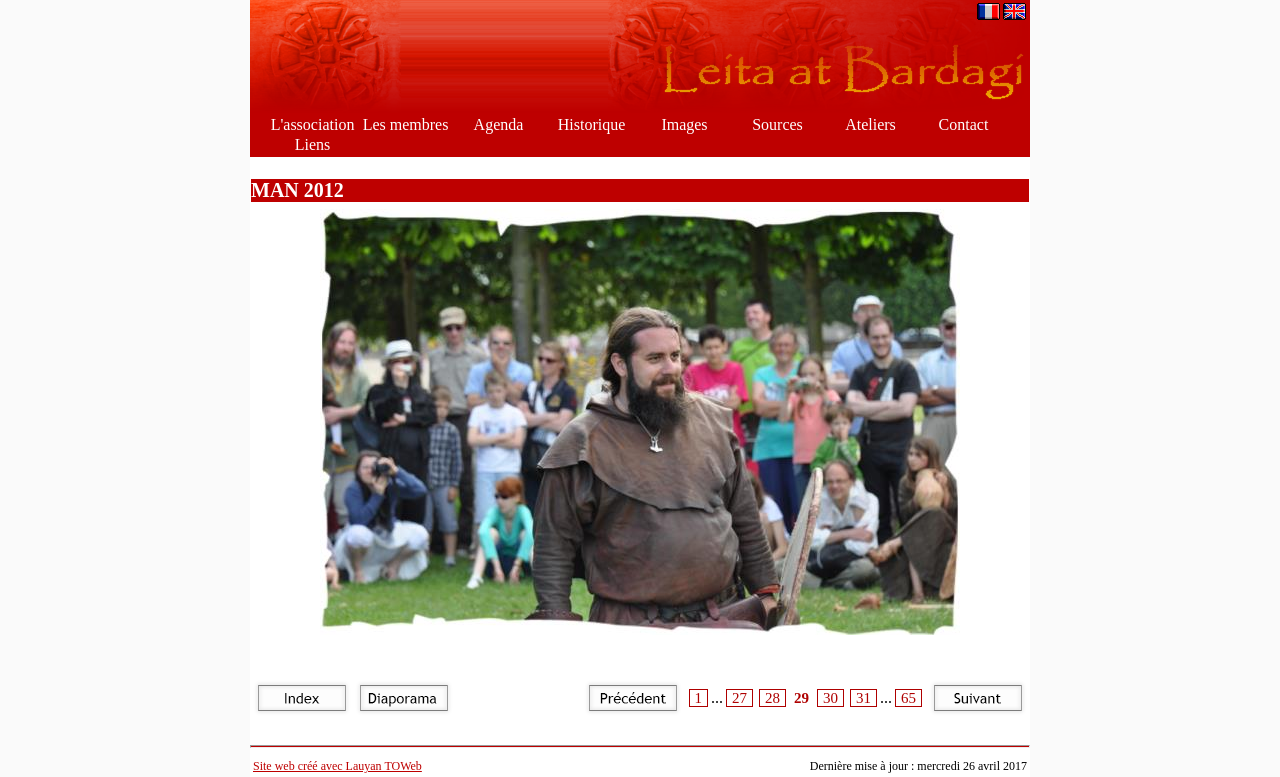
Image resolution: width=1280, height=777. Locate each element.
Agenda (499, 124)
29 (801, 698)
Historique (592, 124)
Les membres (406, 124)
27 (739, 698)
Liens (313, 144)
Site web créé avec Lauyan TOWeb (337, 766)
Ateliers (870, 124)
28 (772, 698)
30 (830, 698)
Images (684, 124)
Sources (777, 124)
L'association (313, 124)
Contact (964, 124)
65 (908, 698)
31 (863, 698)
